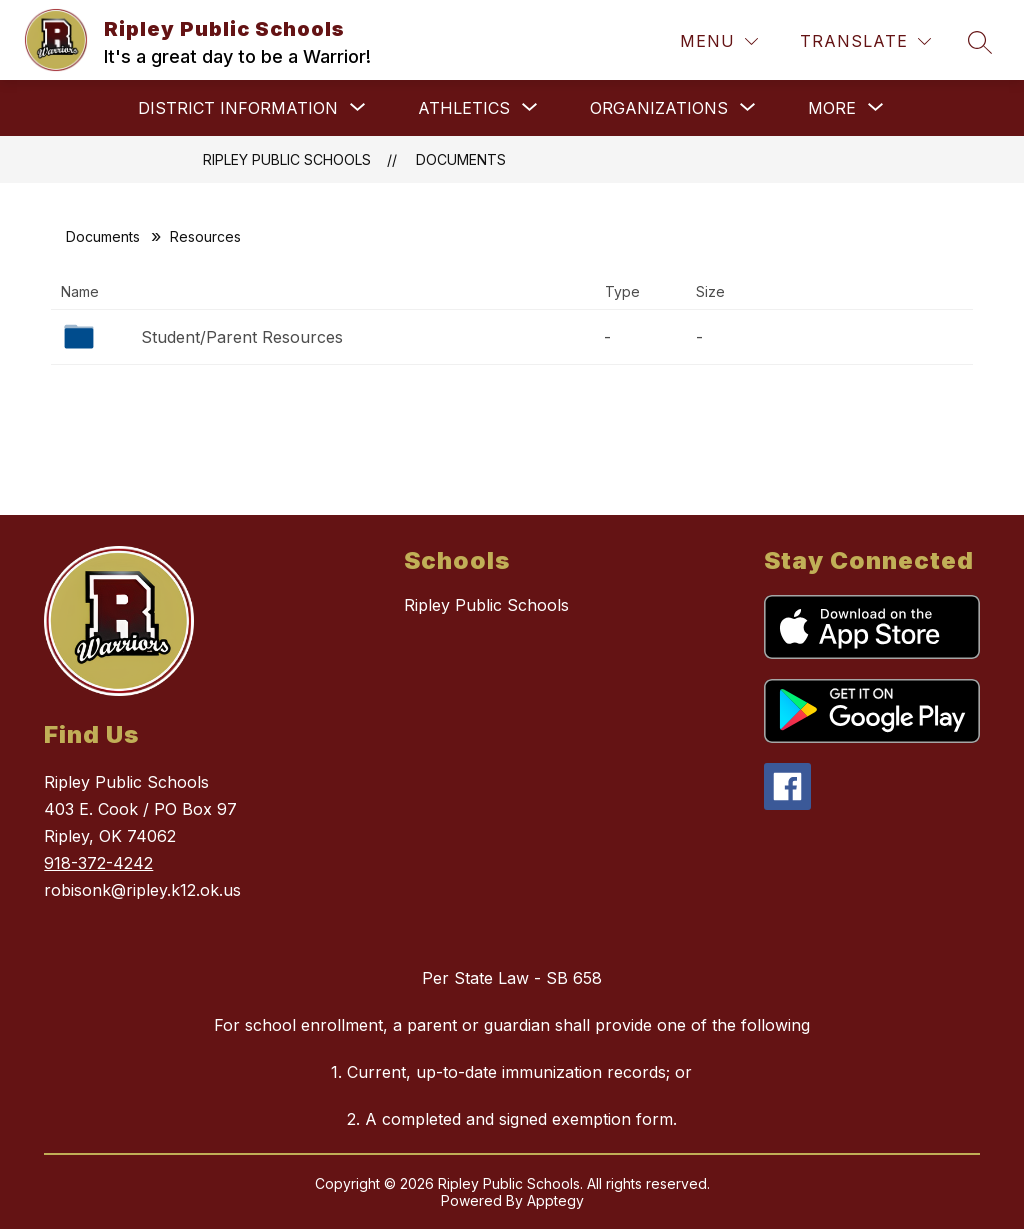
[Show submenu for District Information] (238, 108)
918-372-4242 (98, 863)
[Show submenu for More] (832, 108)
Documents (461, 159)
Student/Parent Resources (242, 337)
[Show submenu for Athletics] (464, 108)
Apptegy (555, 1200)
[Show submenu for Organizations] (659, 108)
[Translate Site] (865, 41)
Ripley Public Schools (287, 159)
